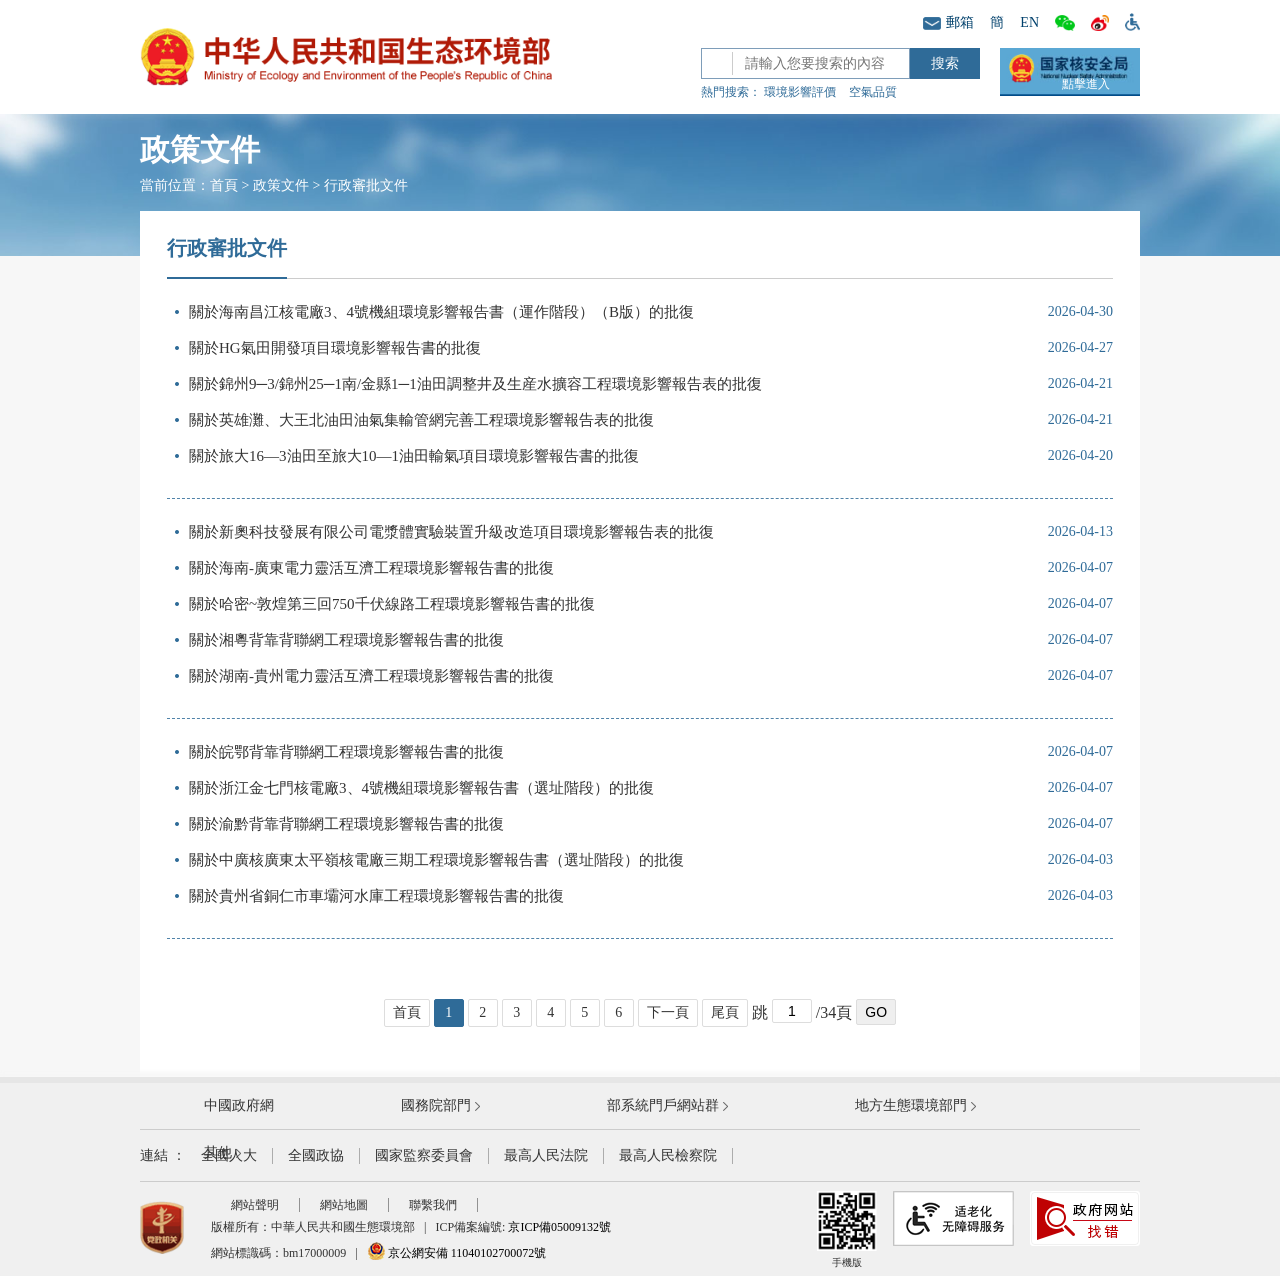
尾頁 (725, 1012)
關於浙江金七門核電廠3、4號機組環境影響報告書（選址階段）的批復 (421, 788)
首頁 (224, 185)
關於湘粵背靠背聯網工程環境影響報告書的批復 (346, 640)
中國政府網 (239, 1105)
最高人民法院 (546, 1155)
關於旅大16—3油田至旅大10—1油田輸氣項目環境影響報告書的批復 (414, 456)
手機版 (847, 1229)
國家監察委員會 (424, 1155)
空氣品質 (873, 92)
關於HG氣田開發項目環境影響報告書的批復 (335, 348)
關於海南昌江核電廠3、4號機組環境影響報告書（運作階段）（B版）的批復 (441, 312)
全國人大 (229, 1155)
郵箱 (948, 22)
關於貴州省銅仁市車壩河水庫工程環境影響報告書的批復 (376, 896)
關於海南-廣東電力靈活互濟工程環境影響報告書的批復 (371, 568)
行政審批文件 (366, 185)
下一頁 (668, 1012)
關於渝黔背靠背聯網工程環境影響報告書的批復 (346, 824)
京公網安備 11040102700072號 (457, 1253)
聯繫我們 (433, 1205)
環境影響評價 (800, 92)
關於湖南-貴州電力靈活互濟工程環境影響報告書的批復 (371, 676)
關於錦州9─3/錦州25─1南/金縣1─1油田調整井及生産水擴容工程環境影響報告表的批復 (475, 384)
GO (876, 1012)
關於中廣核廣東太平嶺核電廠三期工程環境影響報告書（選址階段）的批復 (436, 860)
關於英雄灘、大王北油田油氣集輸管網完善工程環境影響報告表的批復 (421, 420)
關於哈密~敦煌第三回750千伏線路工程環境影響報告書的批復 (392, 604)
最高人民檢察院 (668, 1155)
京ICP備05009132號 (559, 1227)
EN (1029, 22)
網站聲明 (255, 1205)
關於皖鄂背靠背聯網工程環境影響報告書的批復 (346, 752)
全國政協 (316, 1155)
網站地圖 (344, 1205)
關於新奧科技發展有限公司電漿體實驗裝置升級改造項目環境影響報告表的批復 (451, 532)
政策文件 (281, 185)
